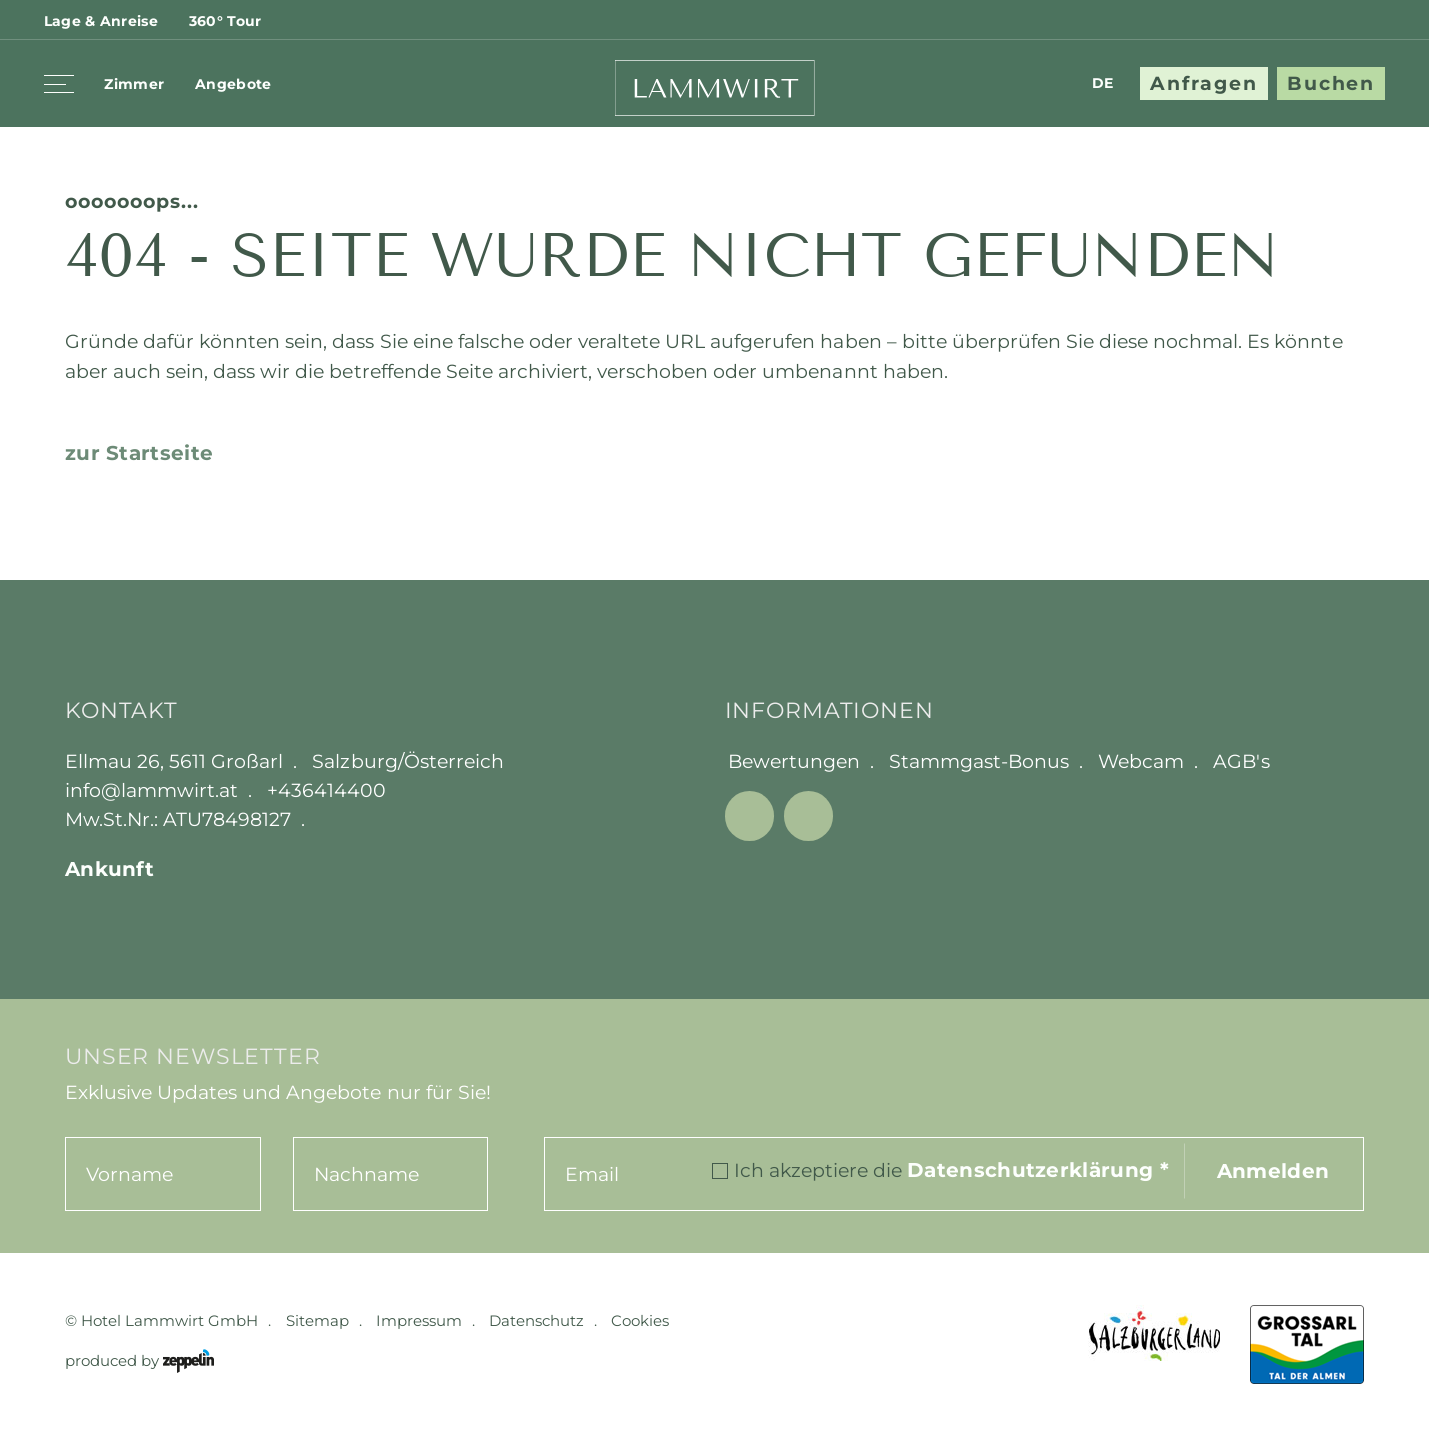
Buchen (1331, 83)
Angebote (233, 84)
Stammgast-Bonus (979, 761)
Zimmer (134, 84)
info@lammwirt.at (151, 790)
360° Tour (225, 21)
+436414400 (326, 790)
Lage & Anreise (101, 21)
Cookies (640, 1320)
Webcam (1141, 761)
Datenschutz (536, 1320)
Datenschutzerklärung (1038, 1169)
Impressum (419, 1320)
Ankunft (109, 868)
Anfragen (1204, 83)
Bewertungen (794, 761)
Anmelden (1273, 1170)
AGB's (1241, 761)
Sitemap (317, 1320)
